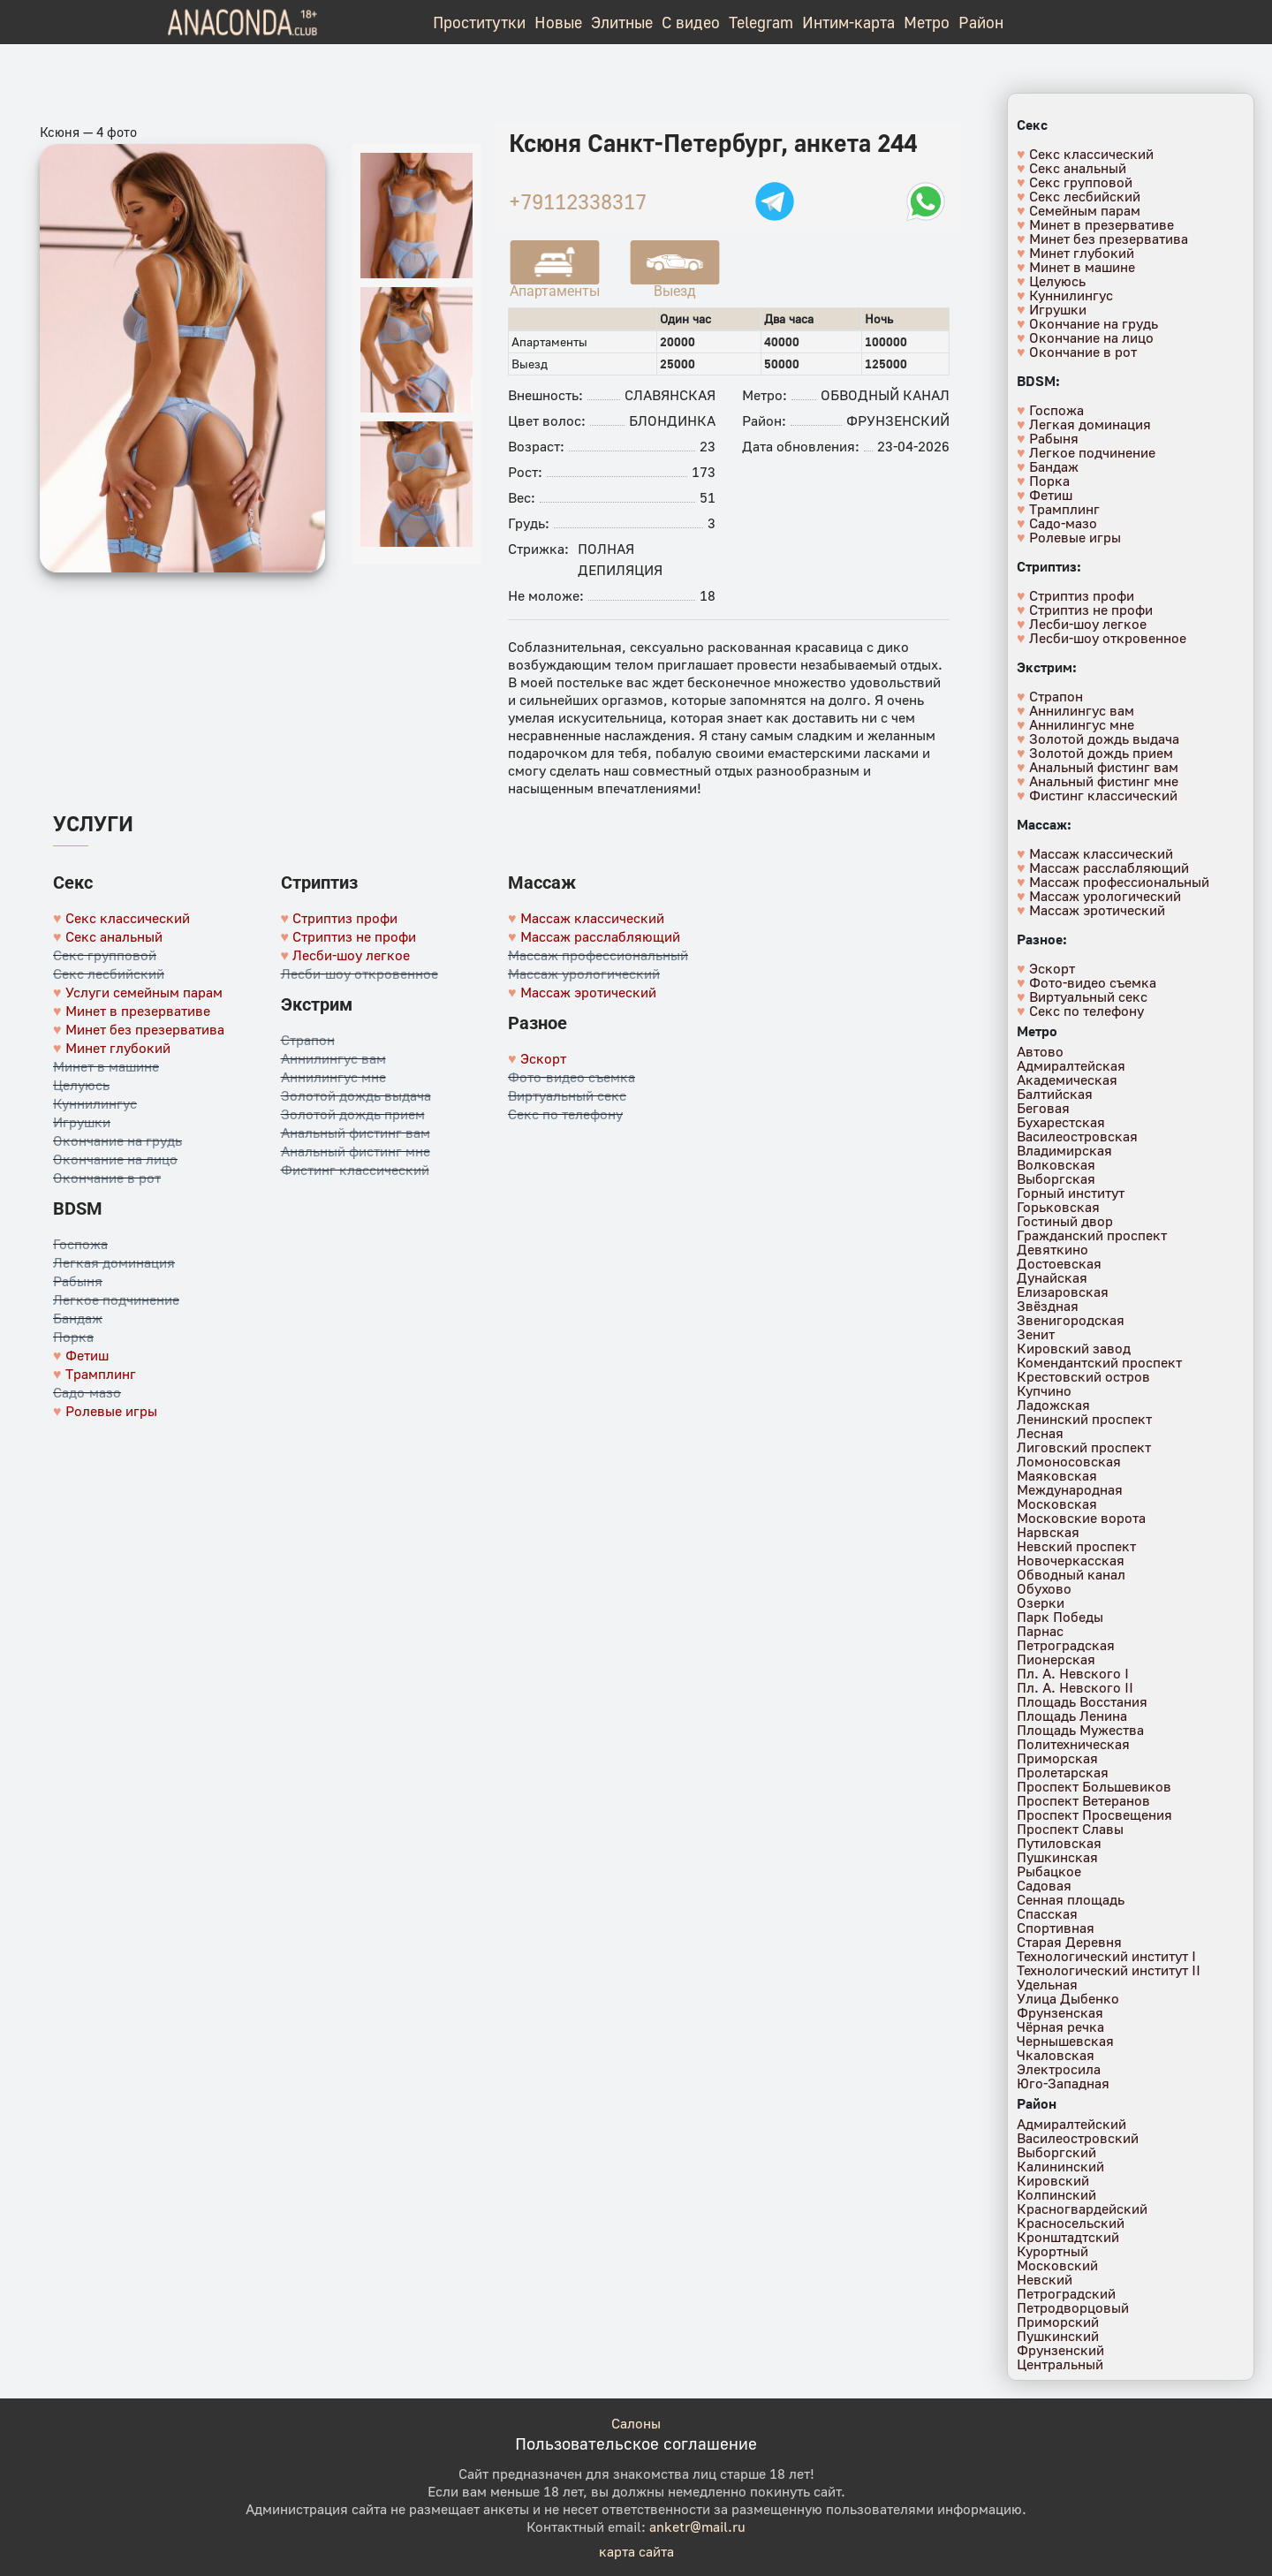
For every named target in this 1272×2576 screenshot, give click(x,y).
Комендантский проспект (1099, 1362)
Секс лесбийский (108, 973)
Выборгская (1056, 1178)
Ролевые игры (111, 1411)
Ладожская (1053, 1404)
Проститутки (479, 22)
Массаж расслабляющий (600, 936)
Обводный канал (885, 395)
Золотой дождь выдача (356, 1095)
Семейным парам (1084, 210)
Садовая (1044, 1885)
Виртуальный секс (567, 1095)
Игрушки (81, 1122)
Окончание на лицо (115, 1159)
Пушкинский (1058, 2336)
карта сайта (636, 2551)
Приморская (1057, 1758)
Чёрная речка (1060, 2026)
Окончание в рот (107, 1177)
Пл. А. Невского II (1075, 1687)
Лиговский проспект (1084, 1447)
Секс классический (127, 918)
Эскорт (543, 1058)
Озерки (1040, 1602)
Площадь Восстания (1082, 1701)
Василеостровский (1078, 2138)
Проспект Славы (1070, 1828)
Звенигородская (1070, 1320)
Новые (558, 22)
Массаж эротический (588, 992)
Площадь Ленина (1072, 1715)
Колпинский (1056, 2194)
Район (980, 22)
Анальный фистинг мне (355, 1151)
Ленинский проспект (1084, 1419)
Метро (927, 22)
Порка (73, 1336)
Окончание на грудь (117, 1140)
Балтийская (1055, 1093)
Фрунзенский (898, 420)
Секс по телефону (565, 1114)
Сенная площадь (1070, 1899)
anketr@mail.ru (697, 2526)
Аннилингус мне (333, 1077)
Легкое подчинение (116, 1299)
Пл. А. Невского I (1073, 1673)
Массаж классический (592, 918)
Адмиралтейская (1071, 1065)
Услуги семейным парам (144, 992)
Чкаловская (1055, 2055)
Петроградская (1066, 1645)
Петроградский (1066, 2293)
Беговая (1043, 1108)
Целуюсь (81, 1085)
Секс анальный (114, 936)
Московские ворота (1081, 1518)
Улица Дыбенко (1068, 1998)
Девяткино (1052, 1249)
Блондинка (672, 420)
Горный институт (1070, 1192)
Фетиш (87, 1355)
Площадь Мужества (1080, 1730)
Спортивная (1055, 1927)
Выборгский (1056, 2152)
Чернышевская (1065, 2040)
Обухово (1044, 1588)
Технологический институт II (1108, 1970)
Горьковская (1058, 1207)
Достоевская (1059, 1263)
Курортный (1052, 2251)
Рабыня (77, 1281)
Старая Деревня (1069, 1942)
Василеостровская (1077, 1136)
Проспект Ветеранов (1083, 1800)
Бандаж (77, 1318)
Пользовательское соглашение (636, 2443)
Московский (1057, 2265)
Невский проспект (1076, 1546)
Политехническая (1073, 1744)
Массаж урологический (584, 973)
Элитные (622, 22)
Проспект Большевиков (1094, 1786)
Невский (1044, 2279)
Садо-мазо (87, 1392)
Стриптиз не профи (354, 936)
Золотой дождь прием (353, 1114)
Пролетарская (1063, 1772)
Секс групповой (104, 955)
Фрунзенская (1060, 2012)
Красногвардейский (1082, 2208)
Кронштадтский (1068, 2237)
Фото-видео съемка (571, 1077)
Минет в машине (106, 1066)
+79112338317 (578, 201)
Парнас (1040, 1631)
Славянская (670, 395)
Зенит (1036, 1334)
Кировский (1053, 2180)
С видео (691, 22)
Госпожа (80, 1244)
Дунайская (1052, 1277)
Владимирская (1064, 1150)
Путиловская (1059, 1843)
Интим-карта (848, 22)
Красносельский (1070, 2222)
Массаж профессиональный (598, 955)
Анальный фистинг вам (355, 1132)
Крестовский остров (1083, 1376)
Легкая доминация (114, 1262)
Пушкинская (1057, 1857)
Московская (1057, 1503)
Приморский (1058, 2321)
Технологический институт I (1106, 1956)
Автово (1040, 1051)
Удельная (1047, 1984)
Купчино (1044, 1390)
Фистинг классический (355, 1169)
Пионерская (1056, 1659)
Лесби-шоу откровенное (359, 973)
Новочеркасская (1070, 1560)
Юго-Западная (1063, 2083)
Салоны (636, 2423)
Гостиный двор (1065, 1221)
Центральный (1060, 2364)
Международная (1070, 1489)
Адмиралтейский (1071, 2124)
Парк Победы (1060, 1616)
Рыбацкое (1049, 1871)
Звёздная (1048, 1306)
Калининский (1060, 2166)
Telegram (761, 22)
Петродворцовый (1073, 2307)
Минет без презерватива (144, 1029)
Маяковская (1057, 1475)
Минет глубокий (117, 1048)
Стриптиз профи (345, 918)
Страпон (308, 1040)
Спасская (1047, 1913)
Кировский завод (1074, 1348)
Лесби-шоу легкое (351, 955)
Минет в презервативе (137, 1010)
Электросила (1059, 2069)
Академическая (1067, 1079)
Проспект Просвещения (1094, 1814)
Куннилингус (95, 1103)
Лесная (1040, 1433)
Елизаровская (1063, 1291)
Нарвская (1048, 1532)
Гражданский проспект (1092, 1235)
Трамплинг (100, 1374)
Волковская (1056, 1164)
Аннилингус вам (333, 1058)
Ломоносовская (1069, 1461)
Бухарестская (1061, 1122)
